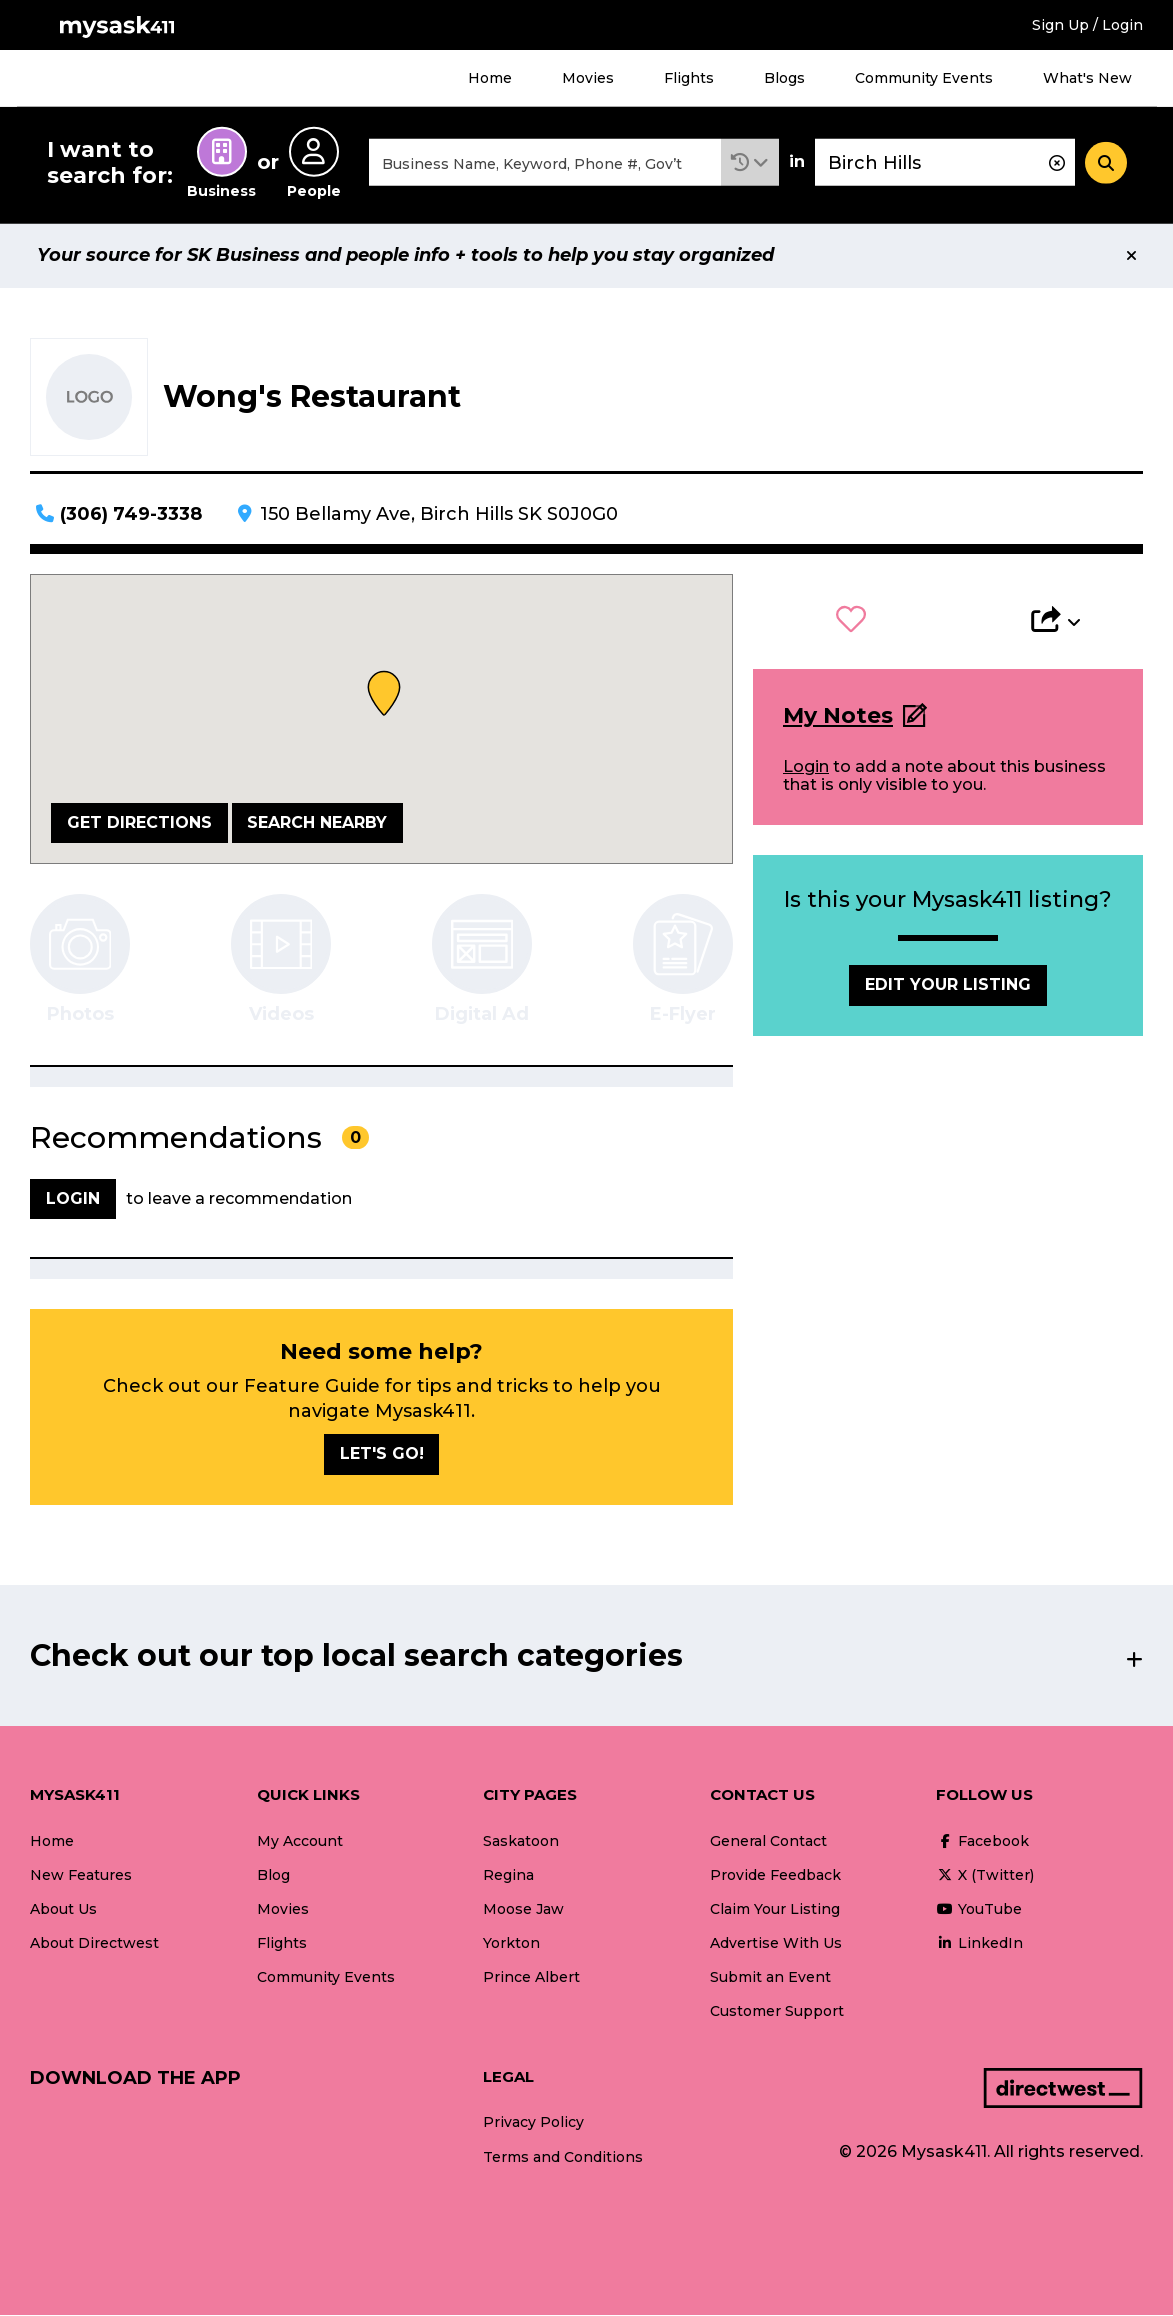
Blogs (784, 78)
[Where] (945, 163)
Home (490, 78)
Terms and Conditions (563, 2158)
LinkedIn (979, 1944)
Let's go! (382, 1455)
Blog (273, 1876)
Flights (689, 78)
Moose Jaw (523, 1910)
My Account (300, 1842)
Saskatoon (521, 1842)
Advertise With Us (776, 1944)
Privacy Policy (533, 2124)
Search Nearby (317, 823)
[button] (750, 163)
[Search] (1106, 163)
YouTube (979, 1910)
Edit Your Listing (948, 986)
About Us (63, 1910)
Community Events (924, 78)
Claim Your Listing (775, 1910)
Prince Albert (531, 1978)
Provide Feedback (775, 1876)
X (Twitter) (985, 1876)
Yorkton (511, 1944)
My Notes (838, 716)
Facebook (982, 1842)
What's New (1087, 78)
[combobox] (545, 163)
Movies (588, 78)
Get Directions (139, 823)
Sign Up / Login (1087, 25)
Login (806, 767)
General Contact (768, 1842)
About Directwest (94, 1944)
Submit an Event (770, 1978)
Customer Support (777, 2012)
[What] (545, 163)
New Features (81, 1876)
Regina (508, 1876)
